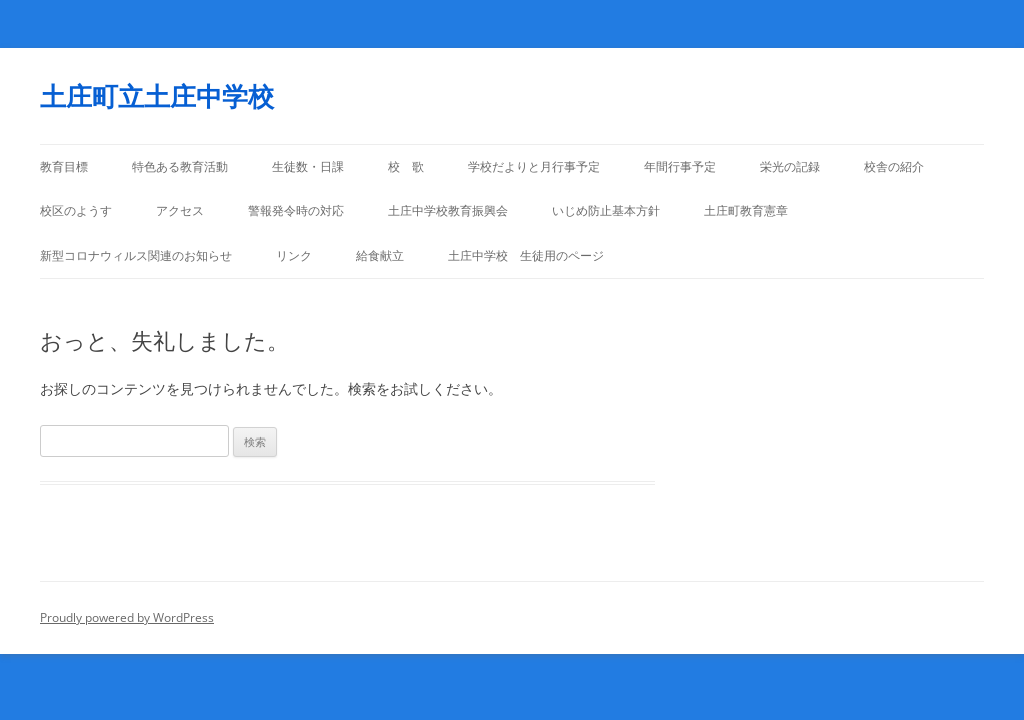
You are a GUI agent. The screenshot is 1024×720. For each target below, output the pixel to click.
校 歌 (406, 166)
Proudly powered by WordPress (127, 617)
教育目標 (64, 166)
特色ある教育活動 (180, 166)
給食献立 (380, 255)
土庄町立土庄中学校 (157, 96)
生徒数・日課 (308, 166)
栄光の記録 (790, 166)
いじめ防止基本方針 (606, 210)
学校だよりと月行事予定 (534, 166)
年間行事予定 (680, 166)
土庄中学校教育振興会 (448, 210)
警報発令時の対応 (296, 210)
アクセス (180, 210)
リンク (294, 255)
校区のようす (76, 210)
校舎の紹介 (894, 166)
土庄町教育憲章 (746, 210)
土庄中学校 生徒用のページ (526, 255)
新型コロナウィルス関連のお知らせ (136, 255)
